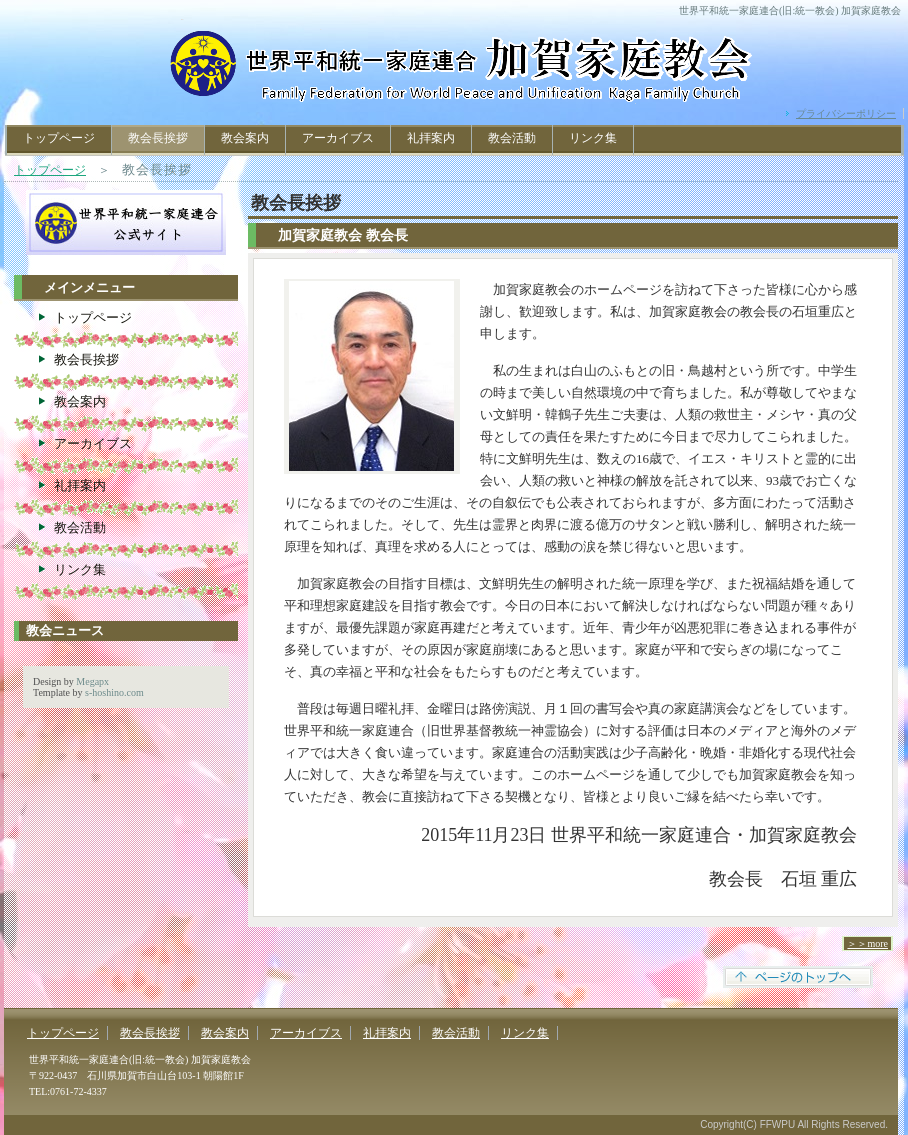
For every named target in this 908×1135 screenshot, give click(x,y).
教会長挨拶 (86, 359)
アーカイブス (338, 138)
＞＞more (867, 943)
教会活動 (512, 138)
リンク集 (593, 138)
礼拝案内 (431, 138)
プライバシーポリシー (846, 113)
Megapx (92, 681)
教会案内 (245, 138)
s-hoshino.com (114, 692)
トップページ (59, 138)
